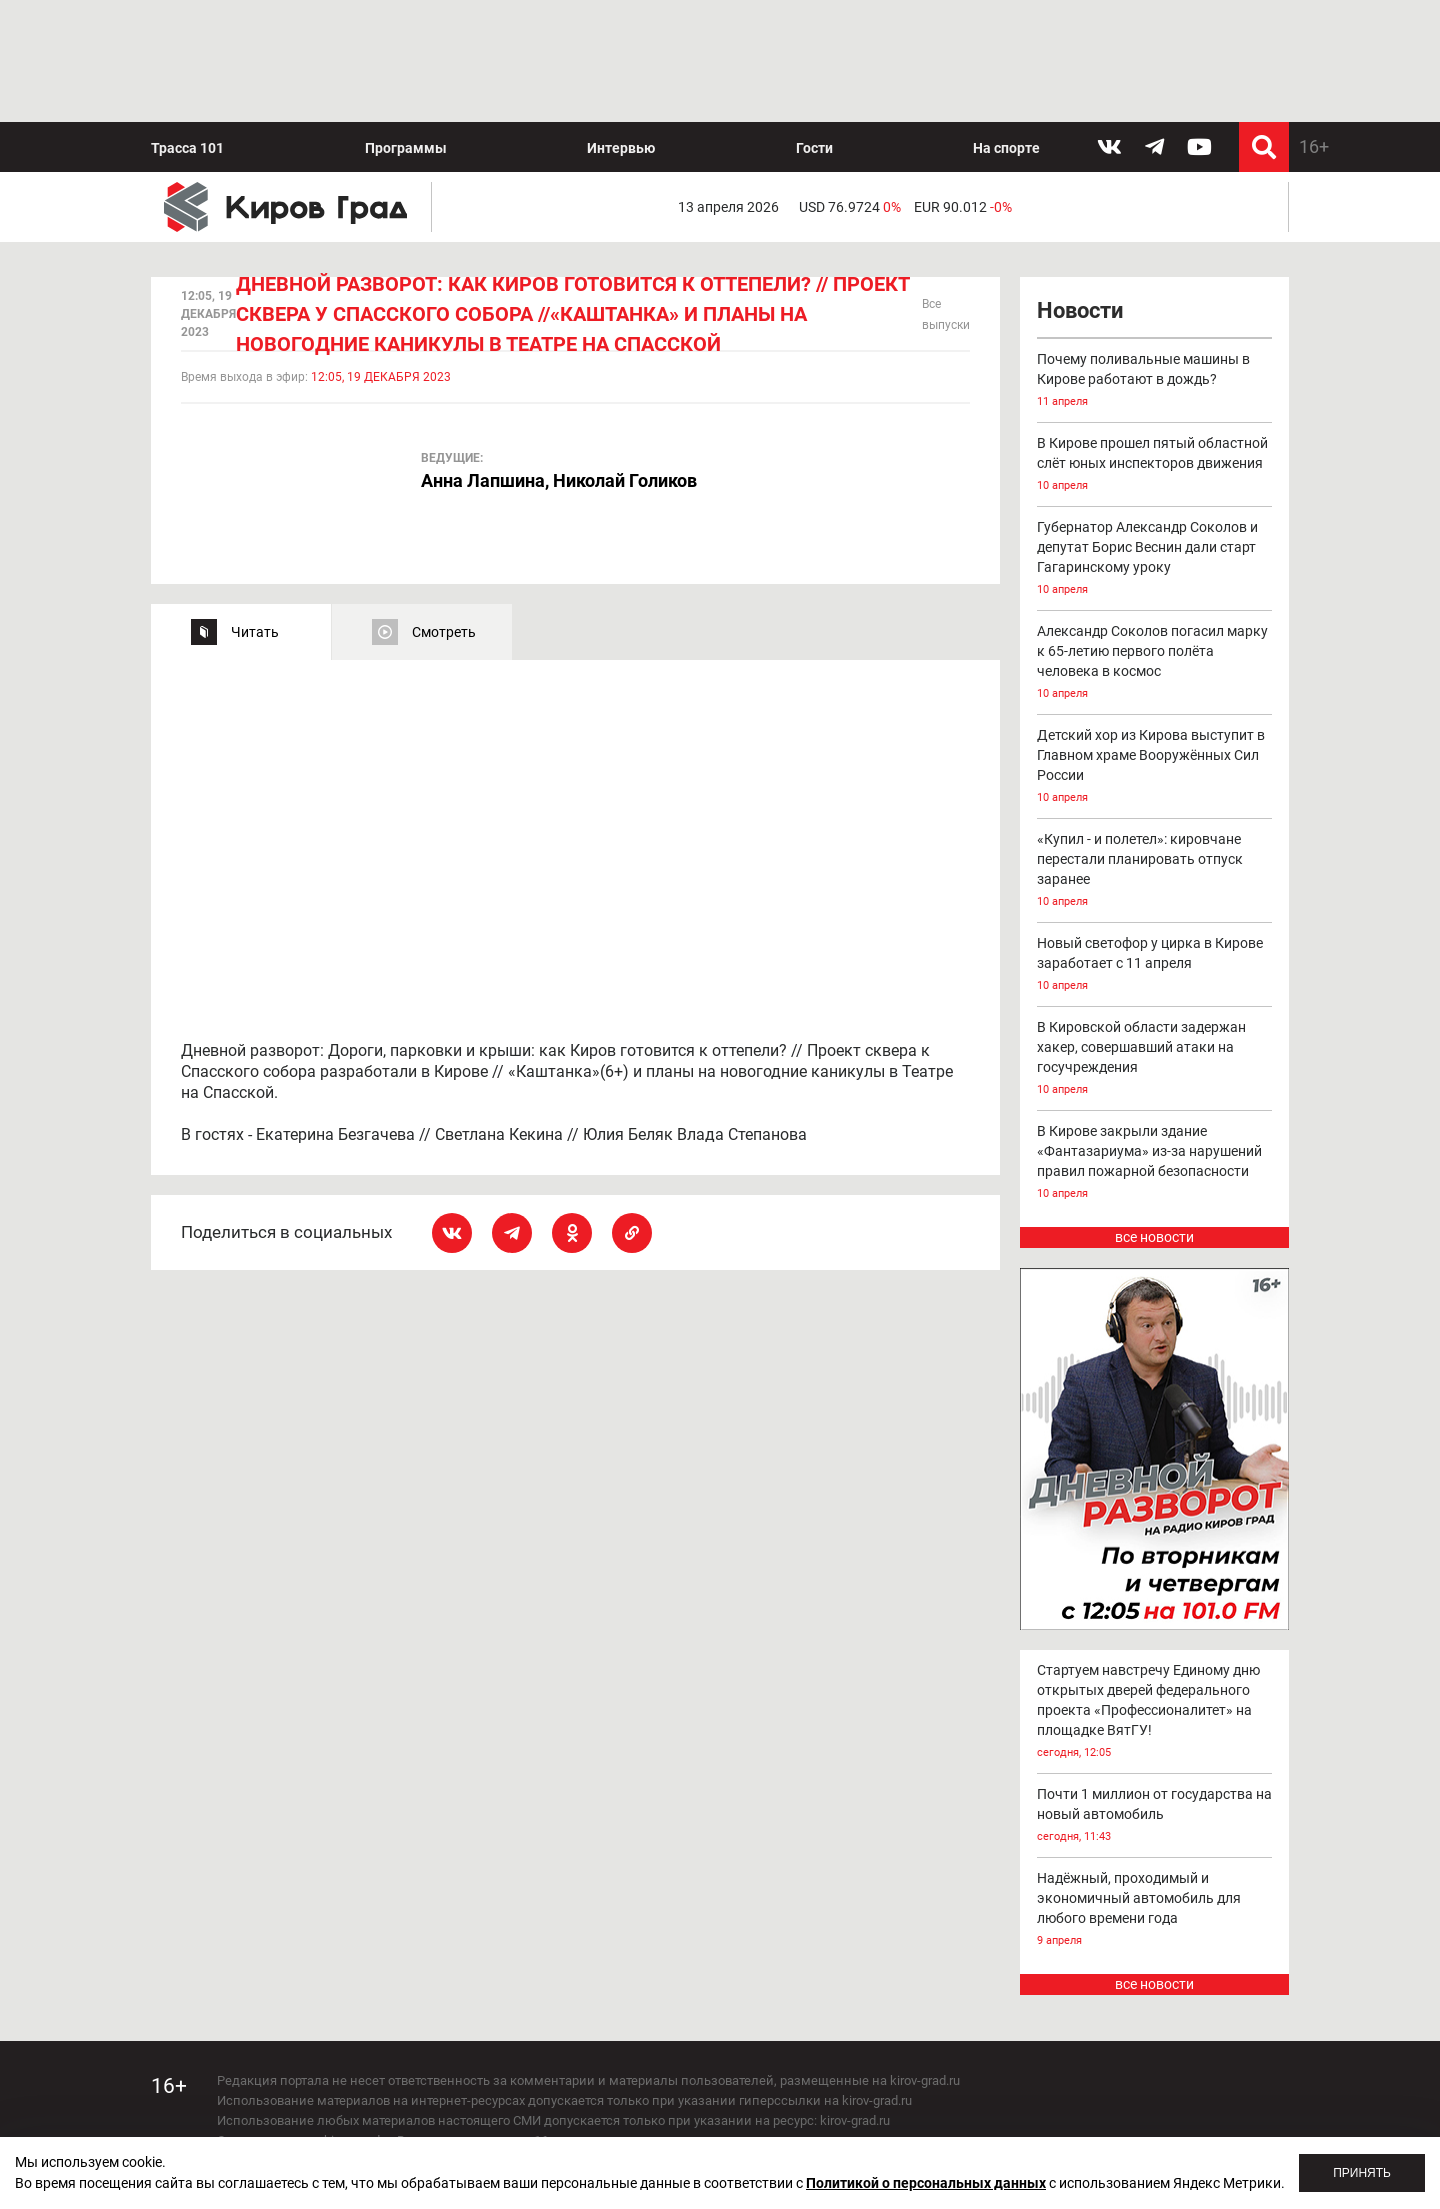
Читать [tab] (255, 510)
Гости (814, 26)
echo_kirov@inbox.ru (379, 2098)
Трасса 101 (187, 26)
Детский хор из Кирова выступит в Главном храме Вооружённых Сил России (1155, 646)
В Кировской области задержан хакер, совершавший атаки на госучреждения (1155, 938)
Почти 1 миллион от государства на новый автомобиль (1155, 1694)
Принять (1362, 2173)
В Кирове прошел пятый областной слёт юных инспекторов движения (1155, 344)
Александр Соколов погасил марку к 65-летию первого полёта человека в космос (1155, 542)
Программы (406, 26)
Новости (1080, 189)
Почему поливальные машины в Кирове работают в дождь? (1155, 260)
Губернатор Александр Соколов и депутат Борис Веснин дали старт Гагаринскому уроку (1155, 438)
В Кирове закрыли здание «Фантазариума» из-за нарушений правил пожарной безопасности (1155, 1042)
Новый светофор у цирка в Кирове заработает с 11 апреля (1155, 844)
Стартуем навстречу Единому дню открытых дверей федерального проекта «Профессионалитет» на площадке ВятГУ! (1155, 1590)
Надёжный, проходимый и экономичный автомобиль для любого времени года (1155, 1788)
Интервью (621, 26)
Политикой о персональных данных (926, 2183)
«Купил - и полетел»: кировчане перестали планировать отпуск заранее (1155, 750)
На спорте (1006, 26)
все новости (1154, 1116)
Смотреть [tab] (444, 510)
